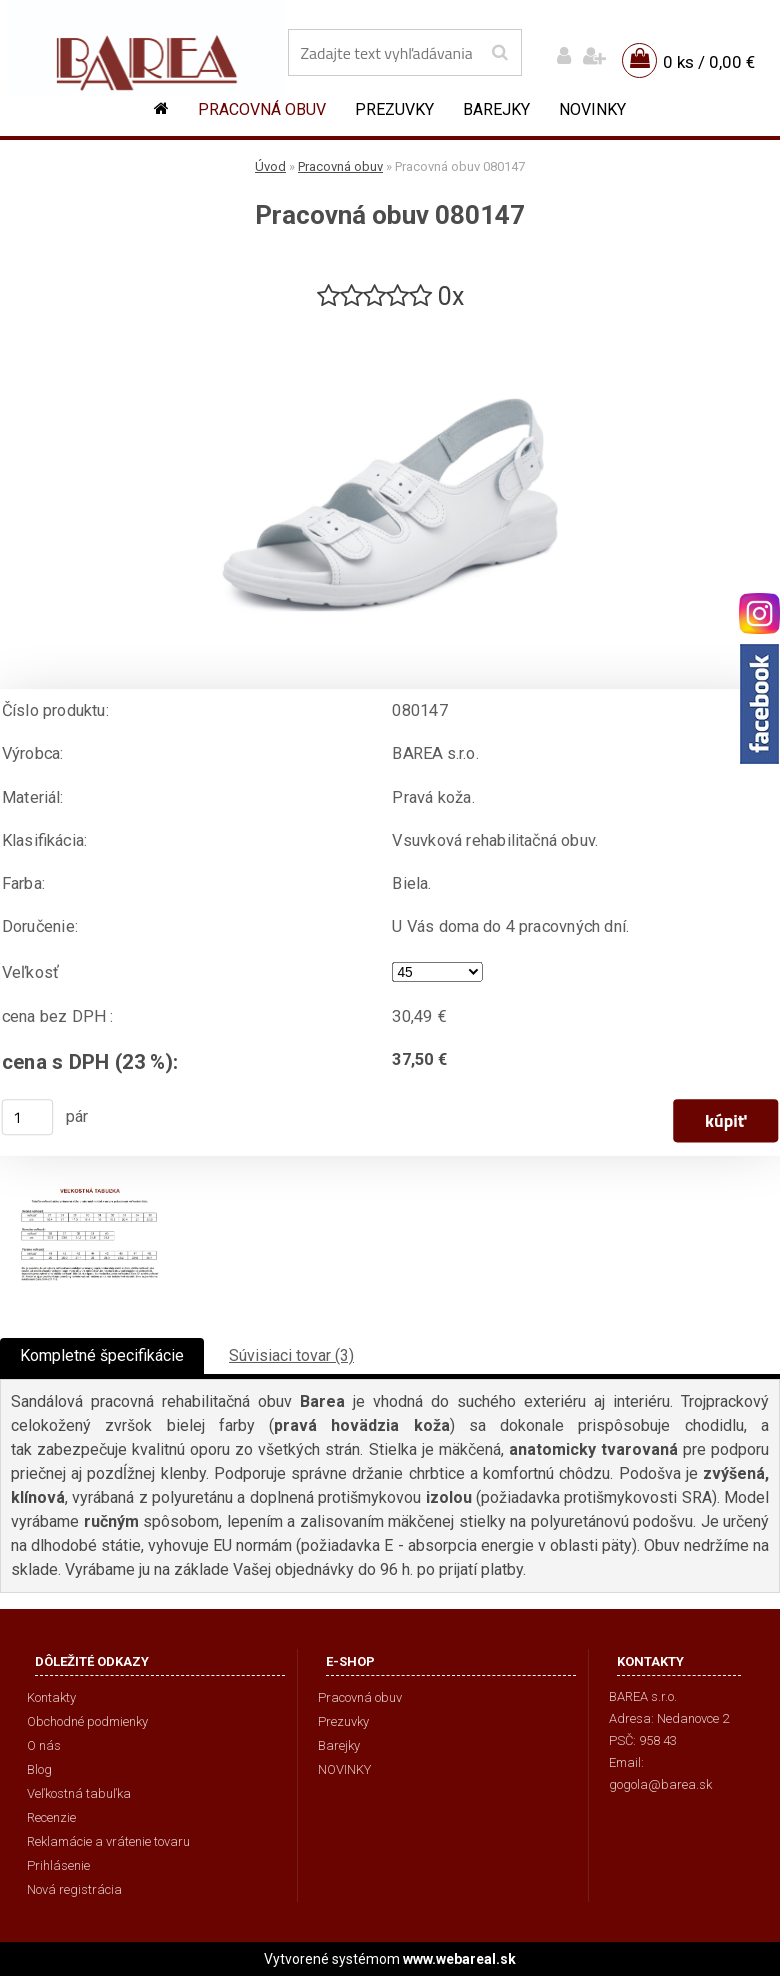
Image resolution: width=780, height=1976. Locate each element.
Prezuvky (394, 109)
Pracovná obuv (262, 109)
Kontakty (51, 1697)
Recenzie (51, 1817)
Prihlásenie (58, 1865)
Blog (39, 1769)
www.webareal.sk (459, 1959)
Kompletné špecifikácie (102, 1355)
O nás (44, 1745)
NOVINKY (592, 109)
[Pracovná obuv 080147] (390, 321)
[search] (499, 53)
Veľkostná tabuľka (79, 1793)
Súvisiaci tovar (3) (291, 1355)
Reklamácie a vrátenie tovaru (108, 1841)
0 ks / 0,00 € (709, 62)
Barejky (496, 109)
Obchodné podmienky (87, 1721)
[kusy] (28, 1117)
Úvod (270, 166)
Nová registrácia (74, 1889)
